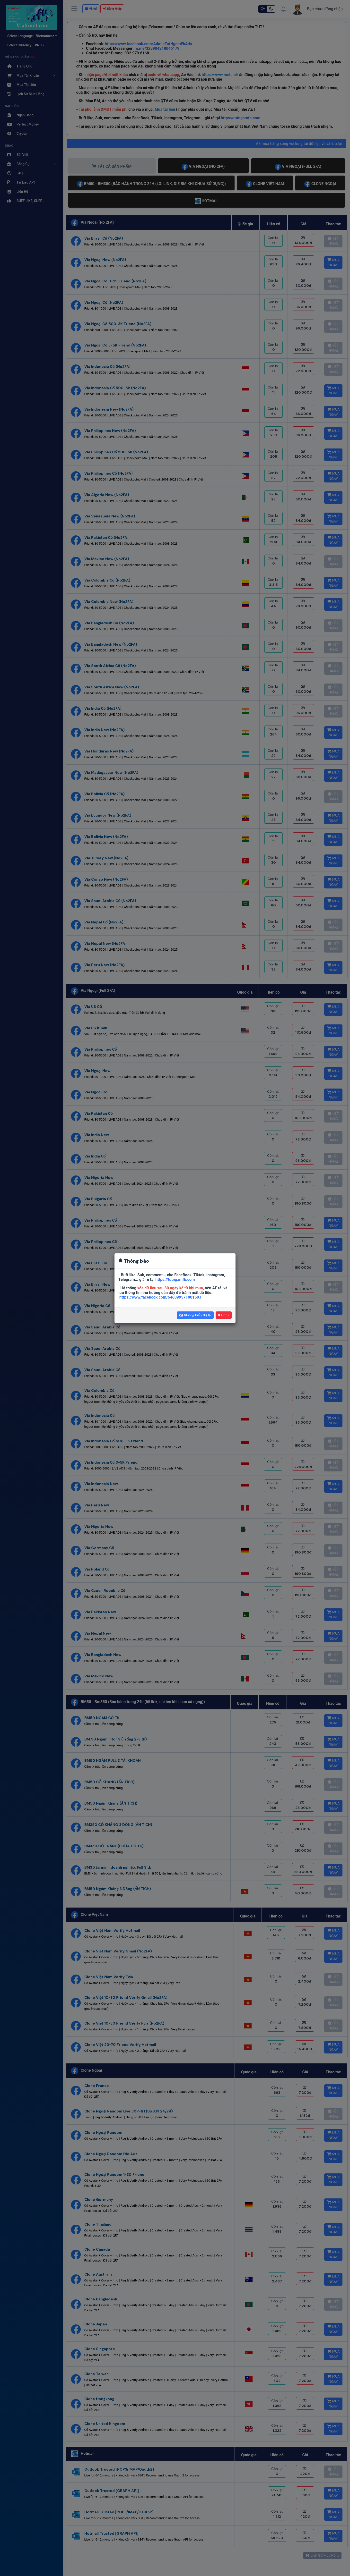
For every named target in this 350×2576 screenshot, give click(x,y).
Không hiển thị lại (195, 1315)
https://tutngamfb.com (175, 1279)
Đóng (223, 1315)
